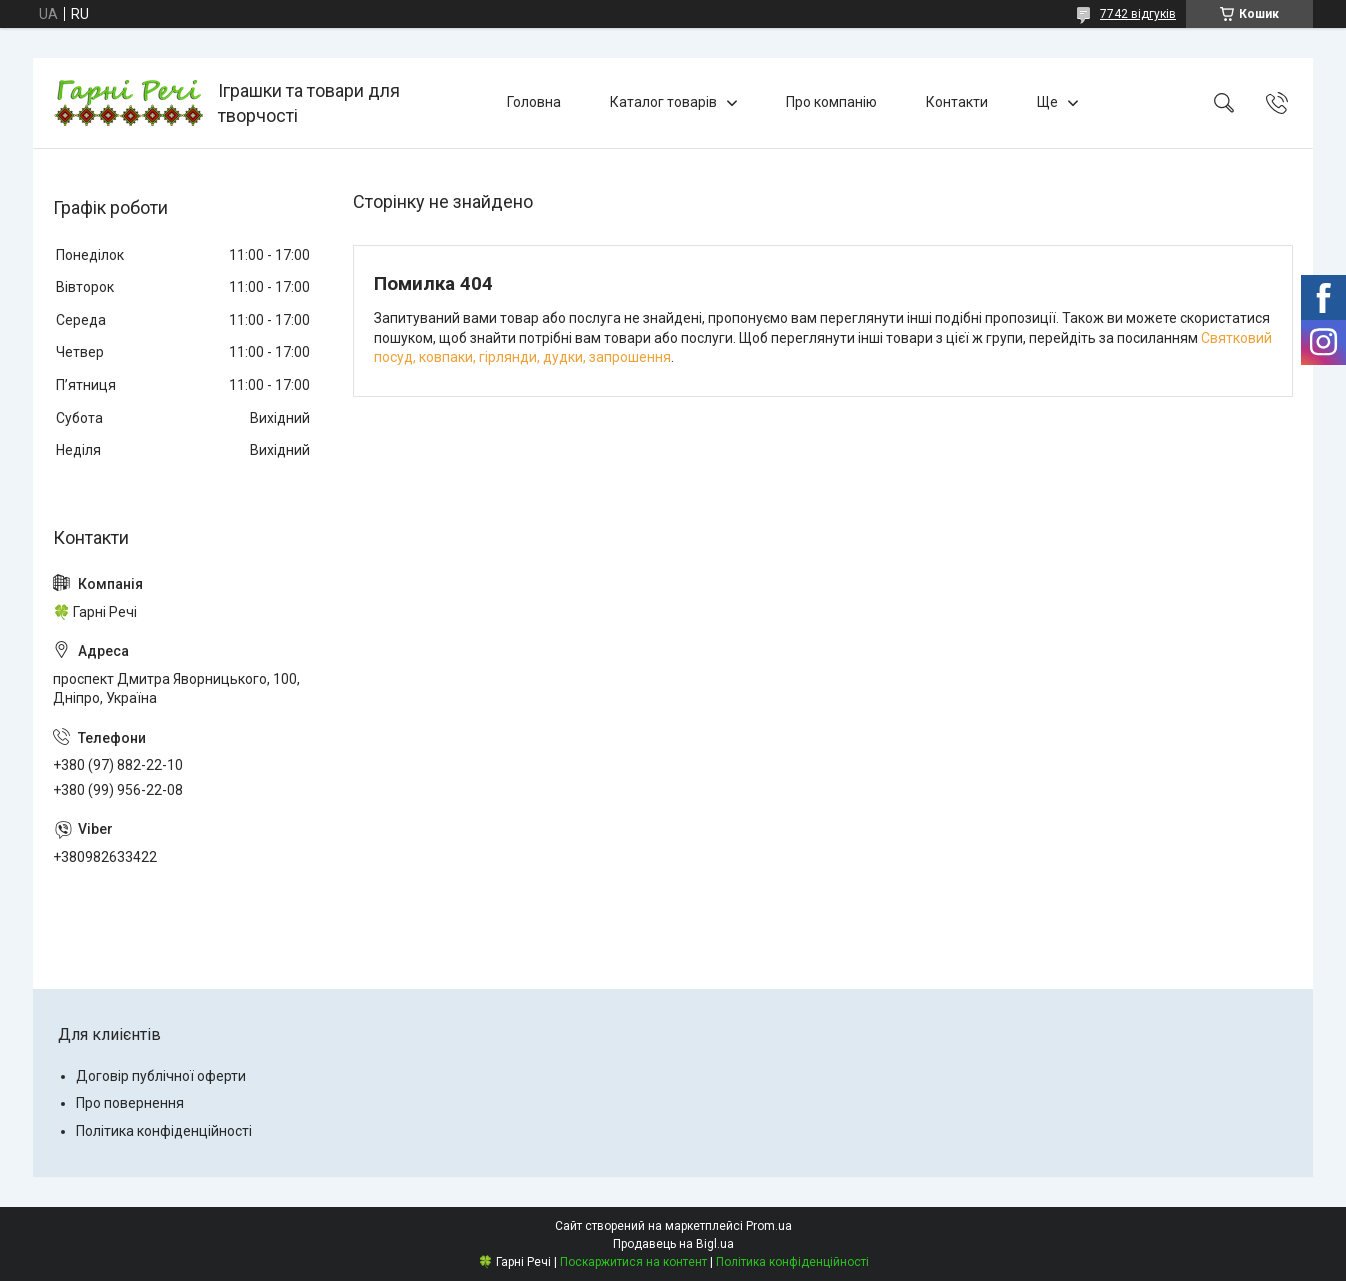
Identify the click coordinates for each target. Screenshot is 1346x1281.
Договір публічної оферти (161, 1076)
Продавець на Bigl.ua (673, 1244)
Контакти (957, 102)
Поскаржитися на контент (633, 1262)
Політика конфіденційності (164, 1131)
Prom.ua (769, 1226)
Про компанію (831, 102)
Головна (534, 102)
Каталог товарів (663, 102)
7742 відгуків (1138, 14)
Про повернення (130, 1103)
